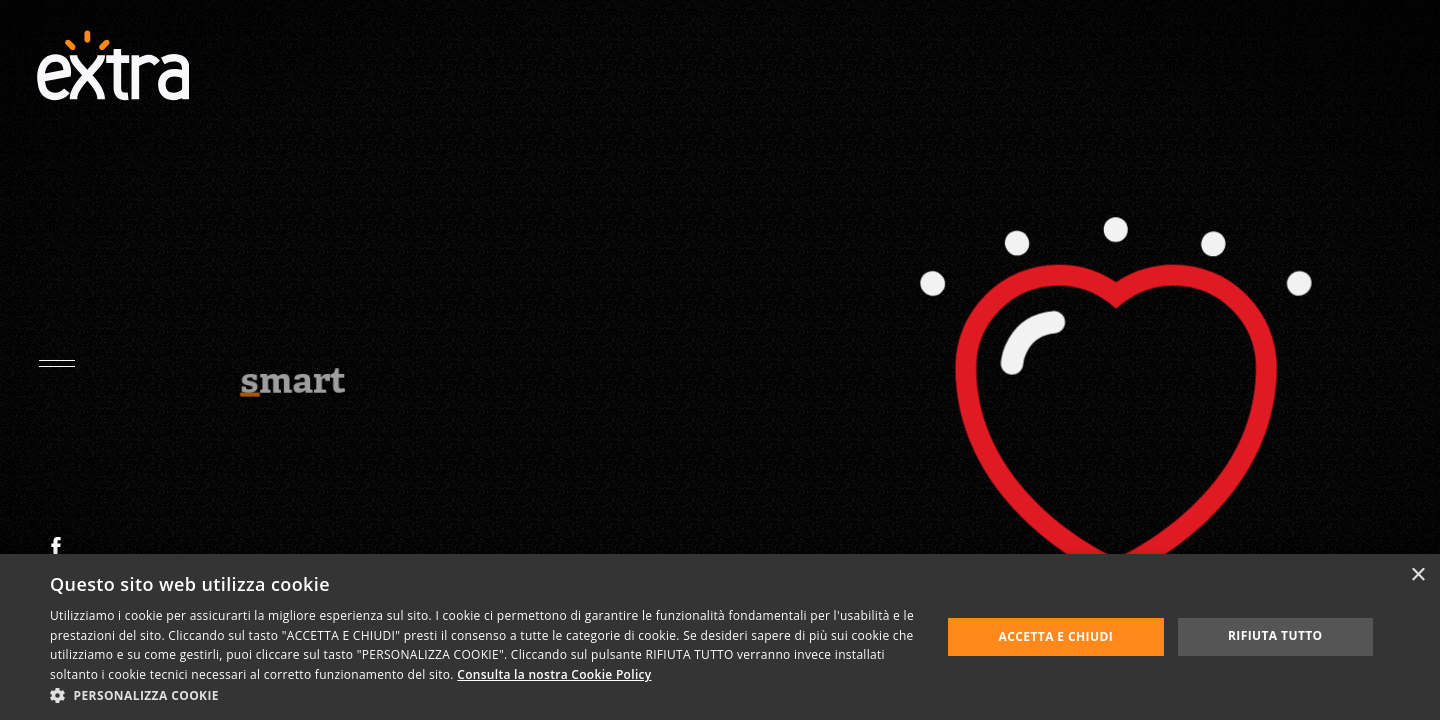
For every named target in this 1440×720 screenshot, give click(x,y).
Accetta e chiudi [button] (1056, 636)
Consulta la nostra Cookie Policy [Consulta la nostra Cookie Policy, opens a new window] (554, 674)
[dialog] (720, 637)
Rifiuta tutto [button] (1275, 635)
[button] (482, 695)
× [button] (1417, 575)
